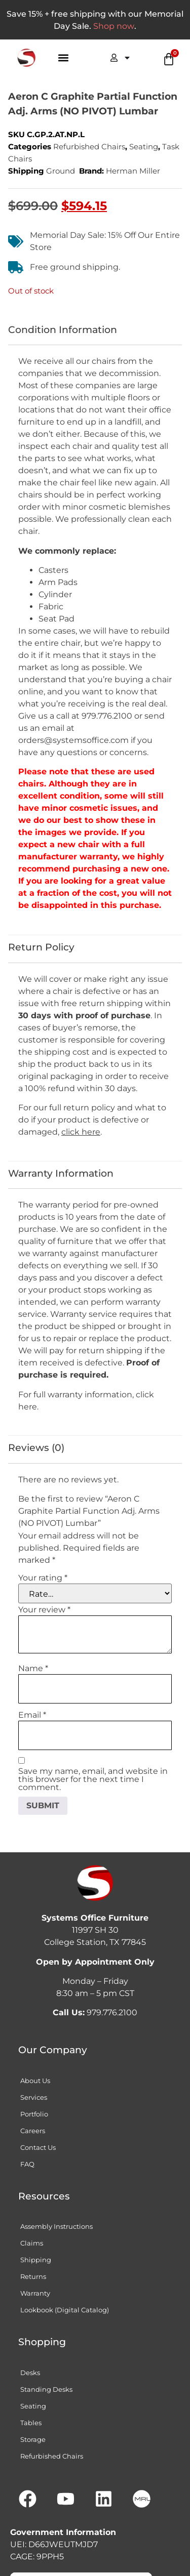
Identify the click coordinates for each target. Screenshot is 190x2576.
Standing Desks (46, 2389)
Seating (143, 146)
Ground (60, 171)
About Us (35, 2080)
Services (33, 2097)
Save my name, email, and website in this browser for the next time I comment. (93, 1779)
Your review (44, 1610)
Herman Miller (133, 171)
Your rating (42, 1578)
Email (32, 1715)
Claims (31, 2243)
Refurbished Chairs (89, 146)
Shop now (113, 26)
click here (80, 1132)
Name (33, 1669)
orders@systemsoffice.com (73, 740)
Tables (31, 2423)
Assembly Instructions (56, 2226)
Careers (32, 2131)
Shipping (35, 2260)
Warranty (35, 2293)
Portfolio (34, 2114)
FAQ (27, 2164)
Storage (33, 2439)
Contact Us (38, 2147)
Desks (30, 2373)
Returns (33, 2276)
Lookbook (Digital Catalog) (64, 2310)
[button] (63, 58)
